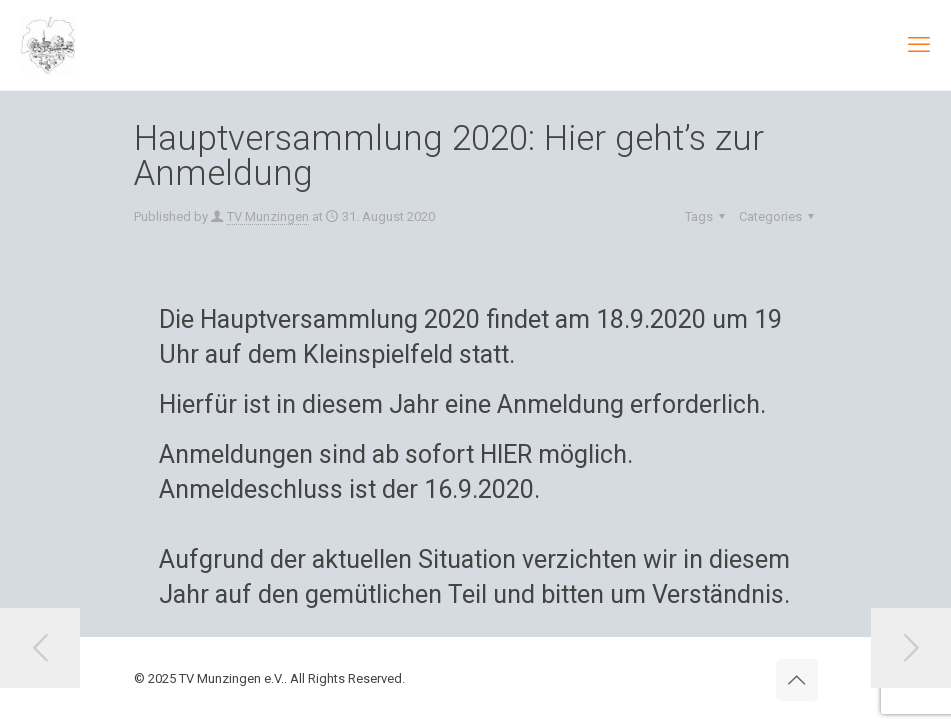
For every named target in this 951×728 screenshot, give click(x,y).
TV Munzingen (268, 216)
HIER (506, 454)
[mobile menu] (919, 45)
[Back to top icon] (797, 680)
